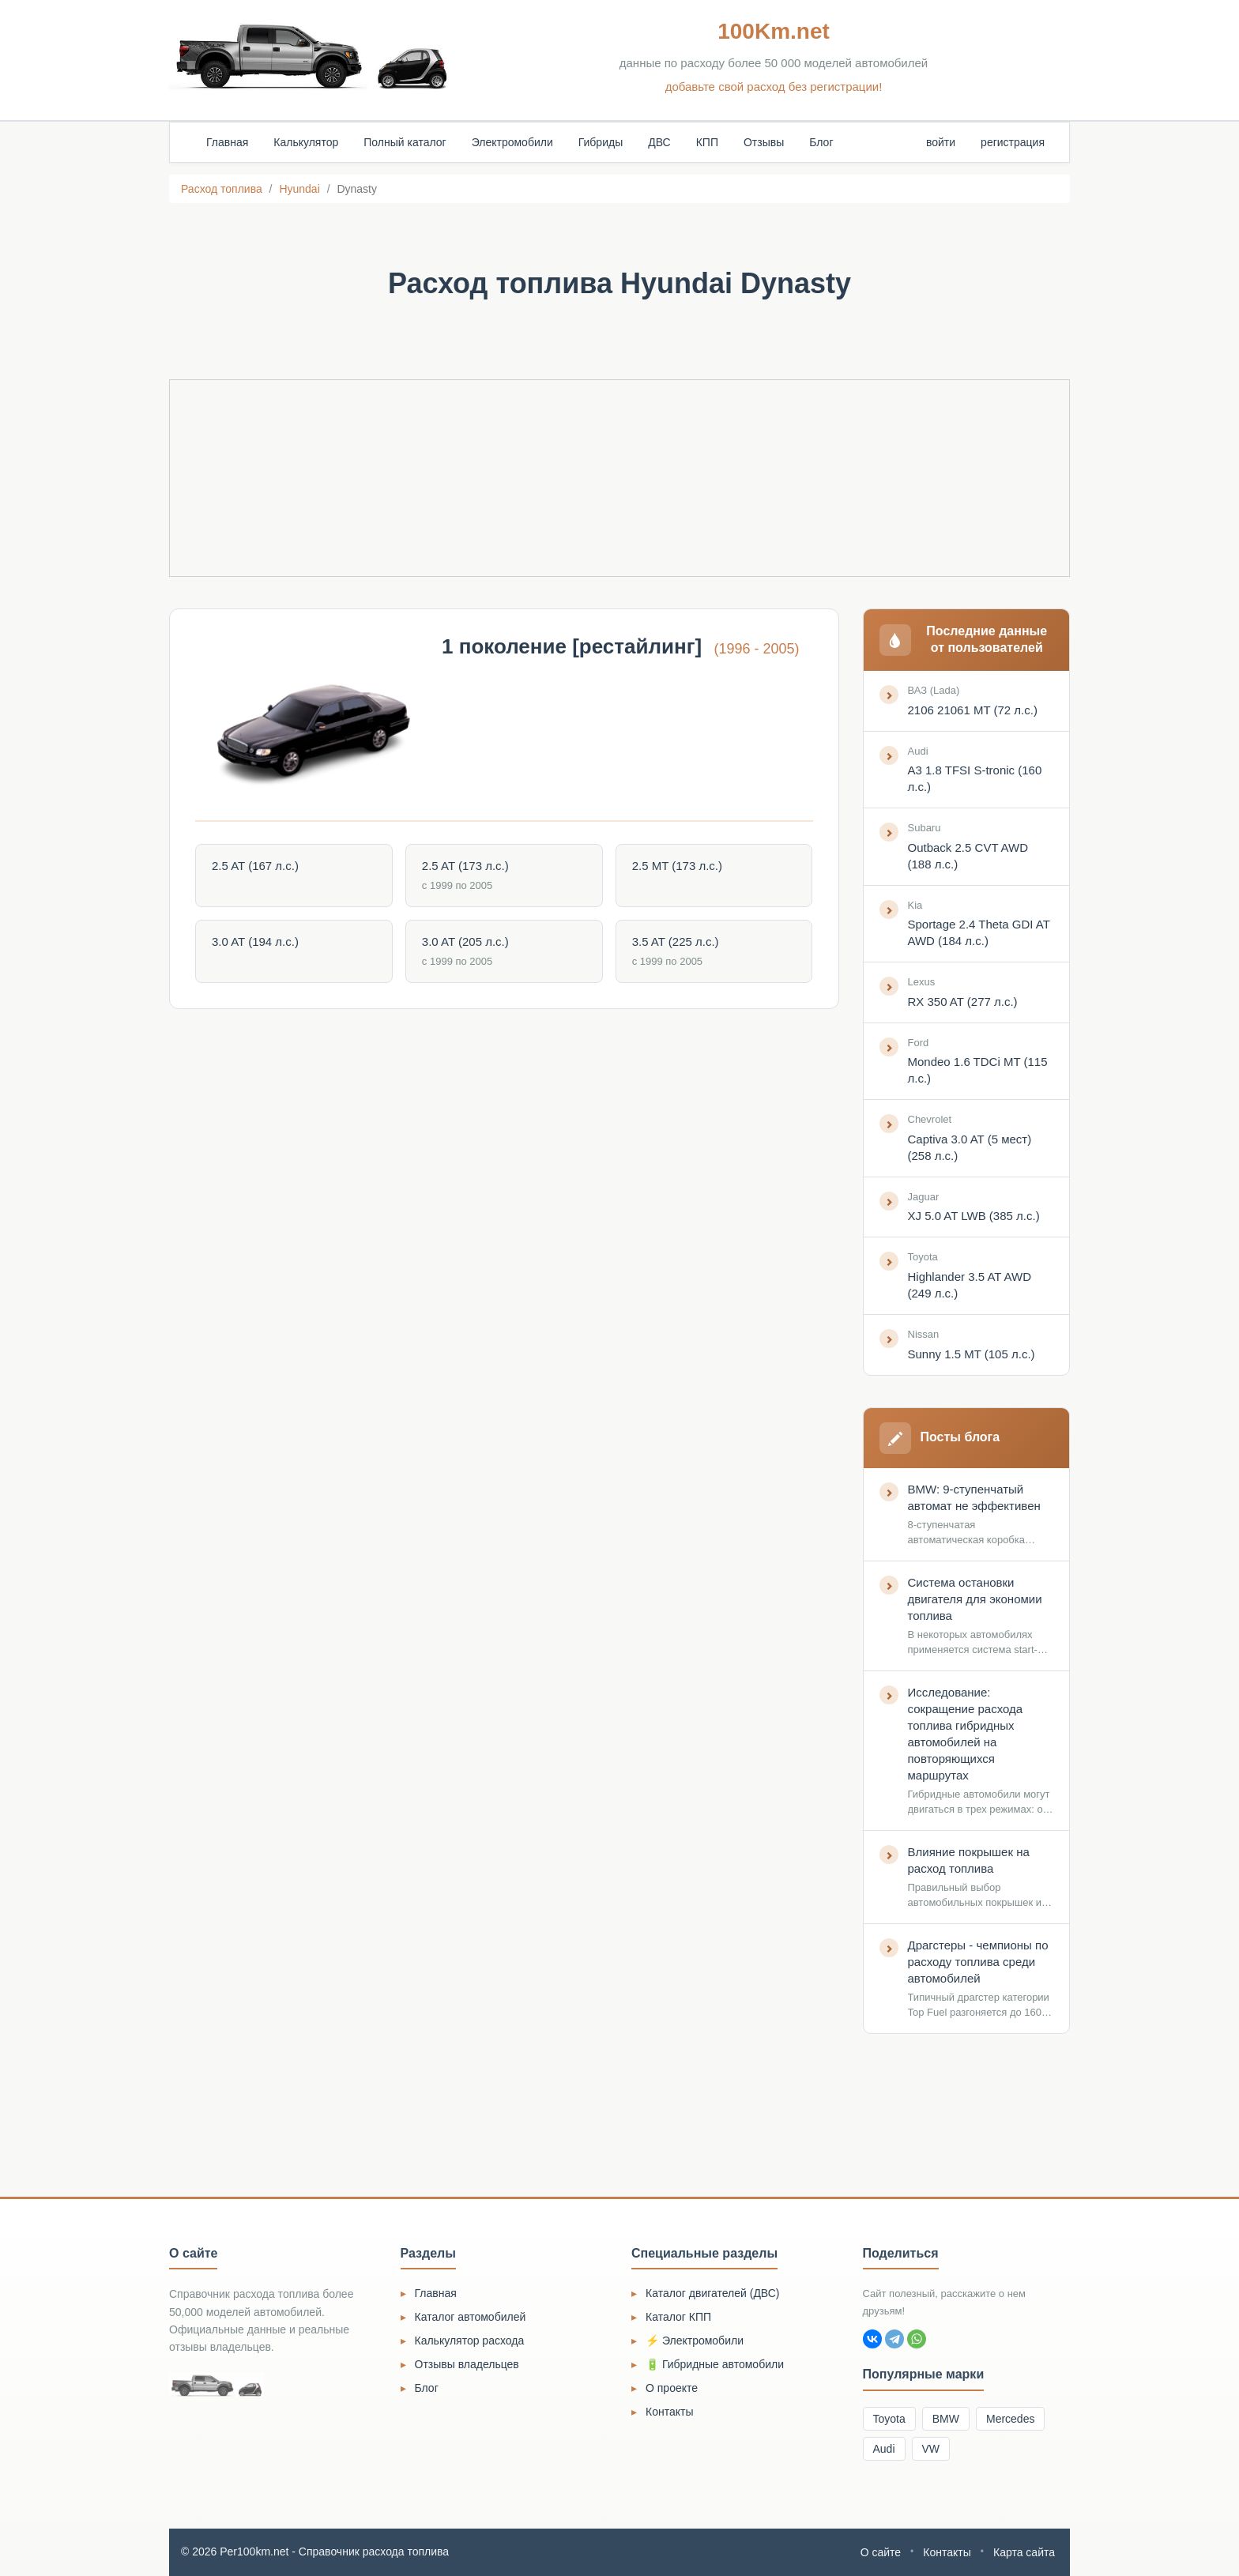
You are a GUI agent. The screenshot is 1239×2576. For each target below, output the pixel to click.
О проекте (672, 2388)
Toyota (889, 2418)
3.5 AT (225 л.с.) (675, 941)
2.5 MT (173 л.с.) (677, 865)
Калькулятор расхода (470, 2340)
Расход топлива (221, 189)
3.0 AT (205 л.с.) (465, 941)
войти (940, 142)
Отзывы (764, 142)
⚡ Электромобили (695, 2340)
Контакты (669, 2411)
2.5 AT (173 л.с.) (465, 865)
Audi (884, 2448)
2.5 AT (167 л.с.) (255, 865)
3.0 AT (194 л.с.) (255, 941)
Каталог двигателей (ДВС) (713, 2293)
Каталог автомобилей (470, 2316)
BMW (945, 2418)
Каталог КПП (678, 2316)
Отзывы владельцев (467, 2364)
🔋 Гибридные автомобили (715, 2364)
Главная (227, 142)
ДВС (659, 142)
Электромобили (512, 142)
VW (931, 2448)
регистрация (1013, 142)
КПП (707, 142)
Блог (821, 142)
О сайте (881, 2552)
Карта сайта (1024, 2552)
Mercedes (1010, 2418)
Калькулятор (305, 142)
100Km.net (773, 31)
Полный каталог (404, 142)
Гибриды (600, 142)
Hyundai (299, 189)
